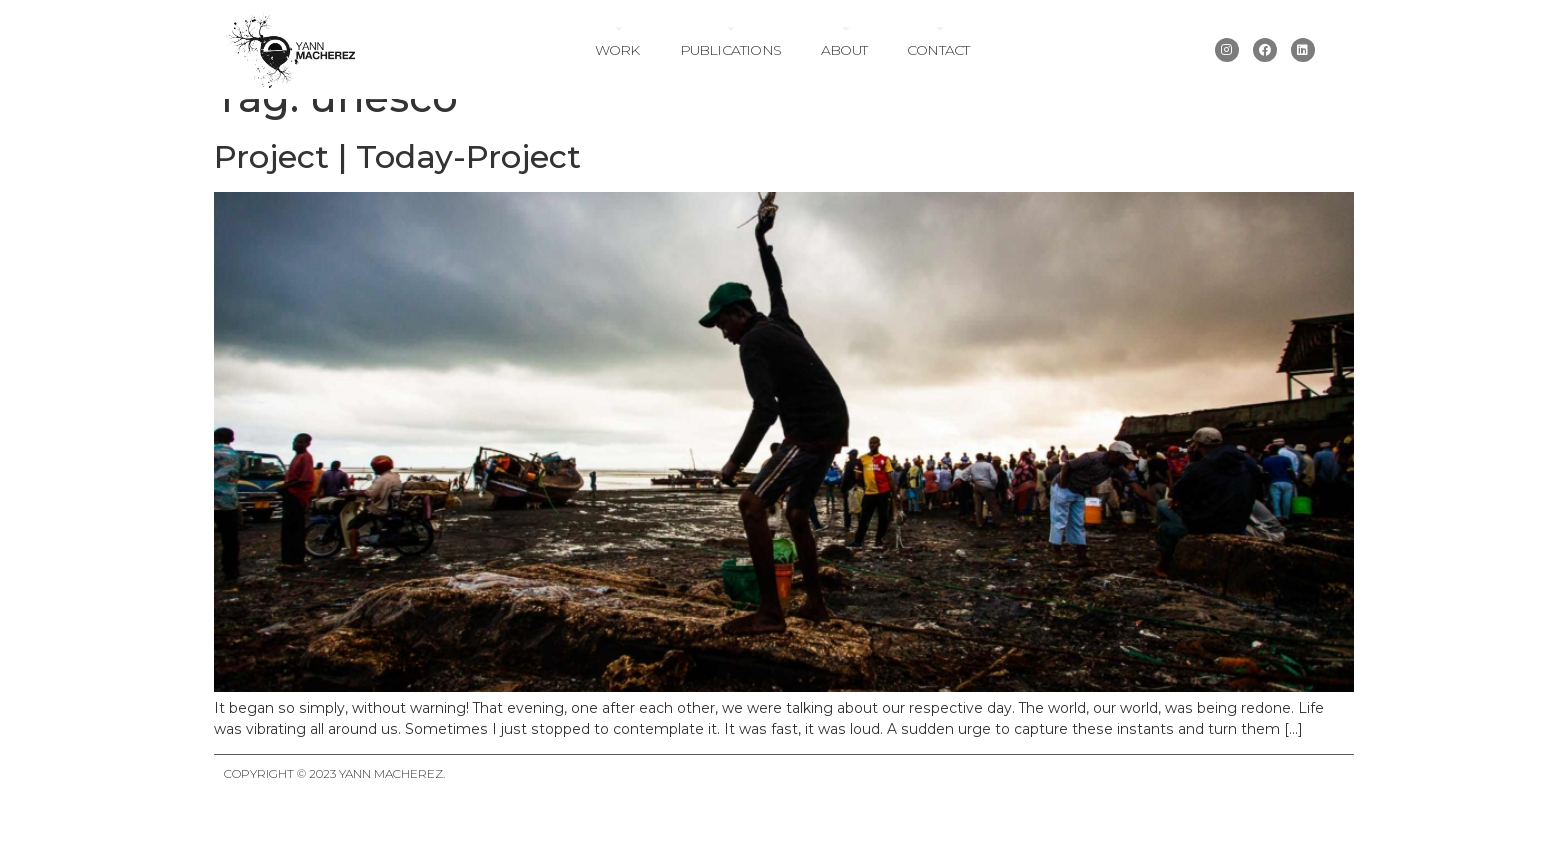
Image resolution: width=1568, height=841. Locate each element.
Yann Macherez (391, 807)
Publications (730, 50)
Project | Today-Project (397, 189)
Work (617, 50)
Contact (938, 50)
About (844, 50)
